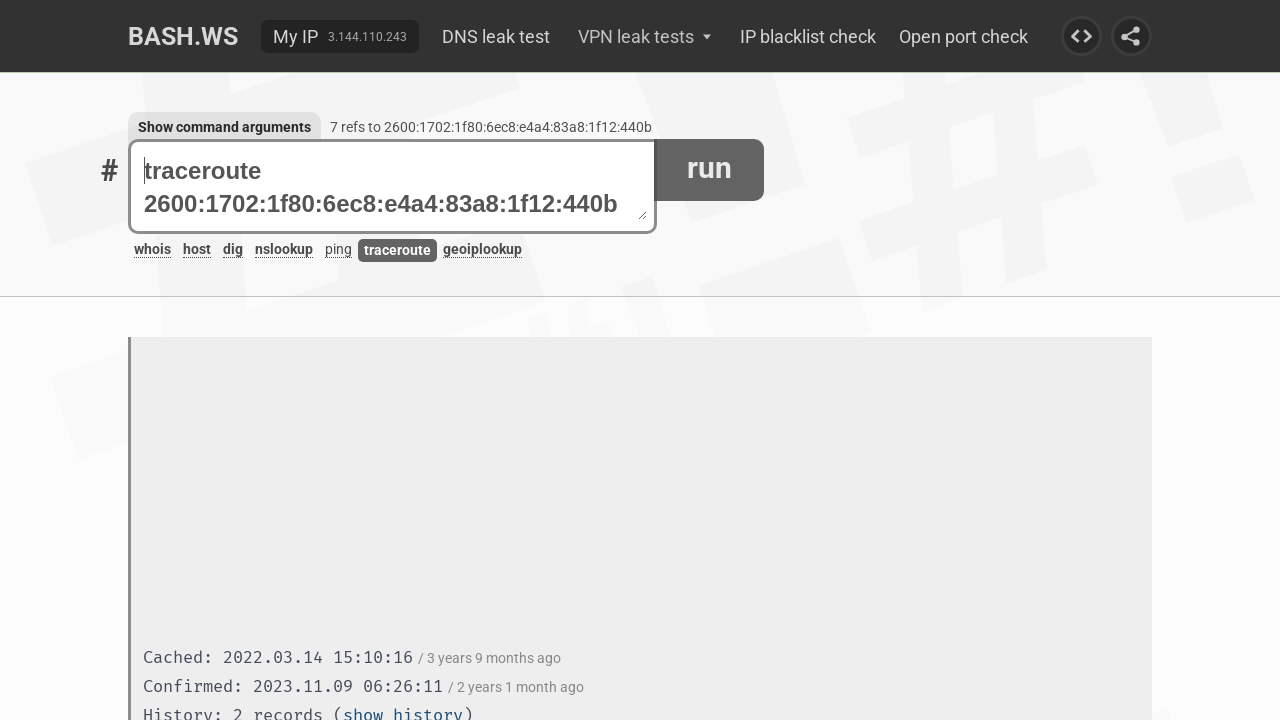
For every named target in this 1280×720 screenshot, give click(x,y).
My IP (295, 36)
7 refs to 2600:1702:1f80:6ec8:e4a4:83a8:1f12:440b (491, 127)
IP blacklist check (808, 36)
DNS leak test (496, 36)
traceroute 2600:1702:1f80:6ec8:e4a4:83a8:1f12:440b (395, 187)
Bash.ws (183, 36)
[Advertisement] (647, 494)
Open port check (963, 36)
